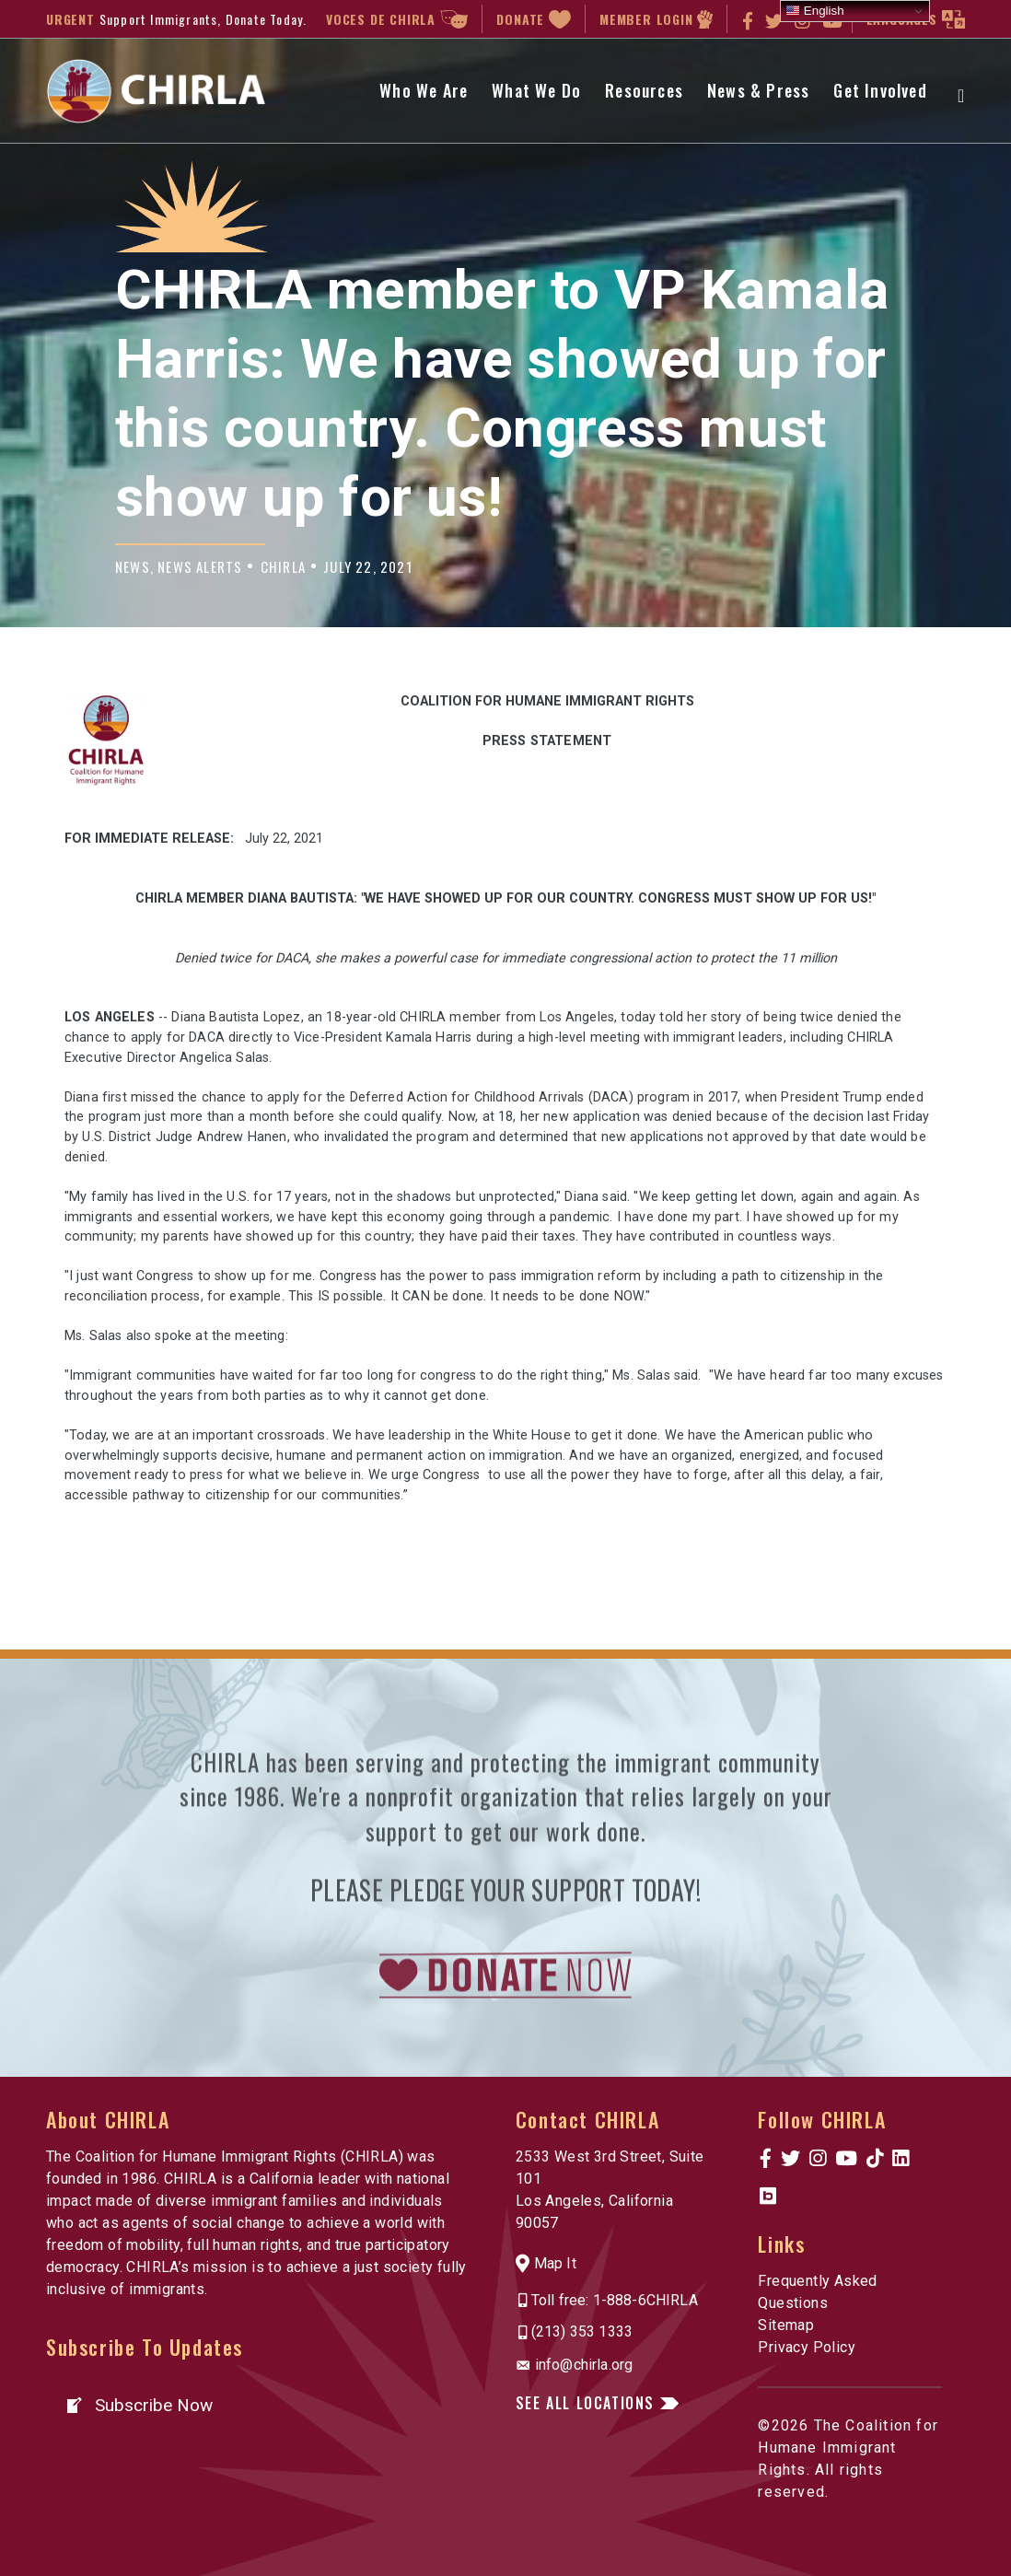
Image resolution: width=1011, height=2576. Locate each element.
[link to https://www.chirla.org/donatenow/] (505, 2043)
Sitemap (786, 2325)
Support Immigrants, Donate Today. (203, 19)
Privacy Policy (806, 2347)
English (814, 11)
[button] (138, 2405)
